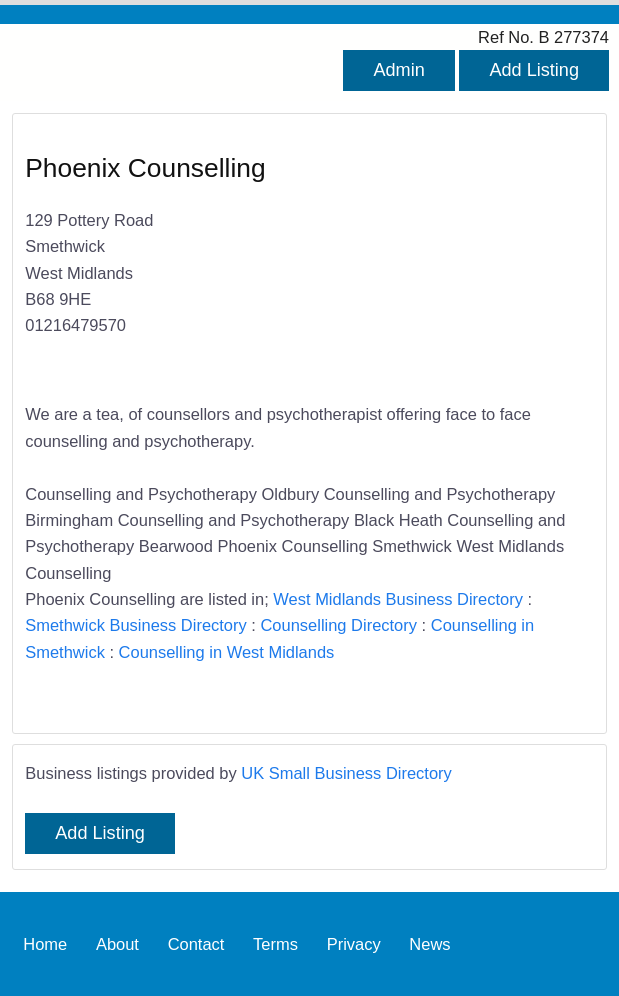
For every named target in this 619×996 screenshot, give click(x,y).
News (429, 944)
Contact (196, 944)
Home (45, 944)
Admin (398, 70)
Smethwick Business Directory (135, 625)
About (117, 944)
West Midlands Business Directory (398, 599)
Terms (275, 944)
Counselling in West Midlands (227, 652)
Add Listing (534, 70)
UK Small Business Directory (346, 773)
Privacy (354, 944)
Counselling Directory (338, 625)
